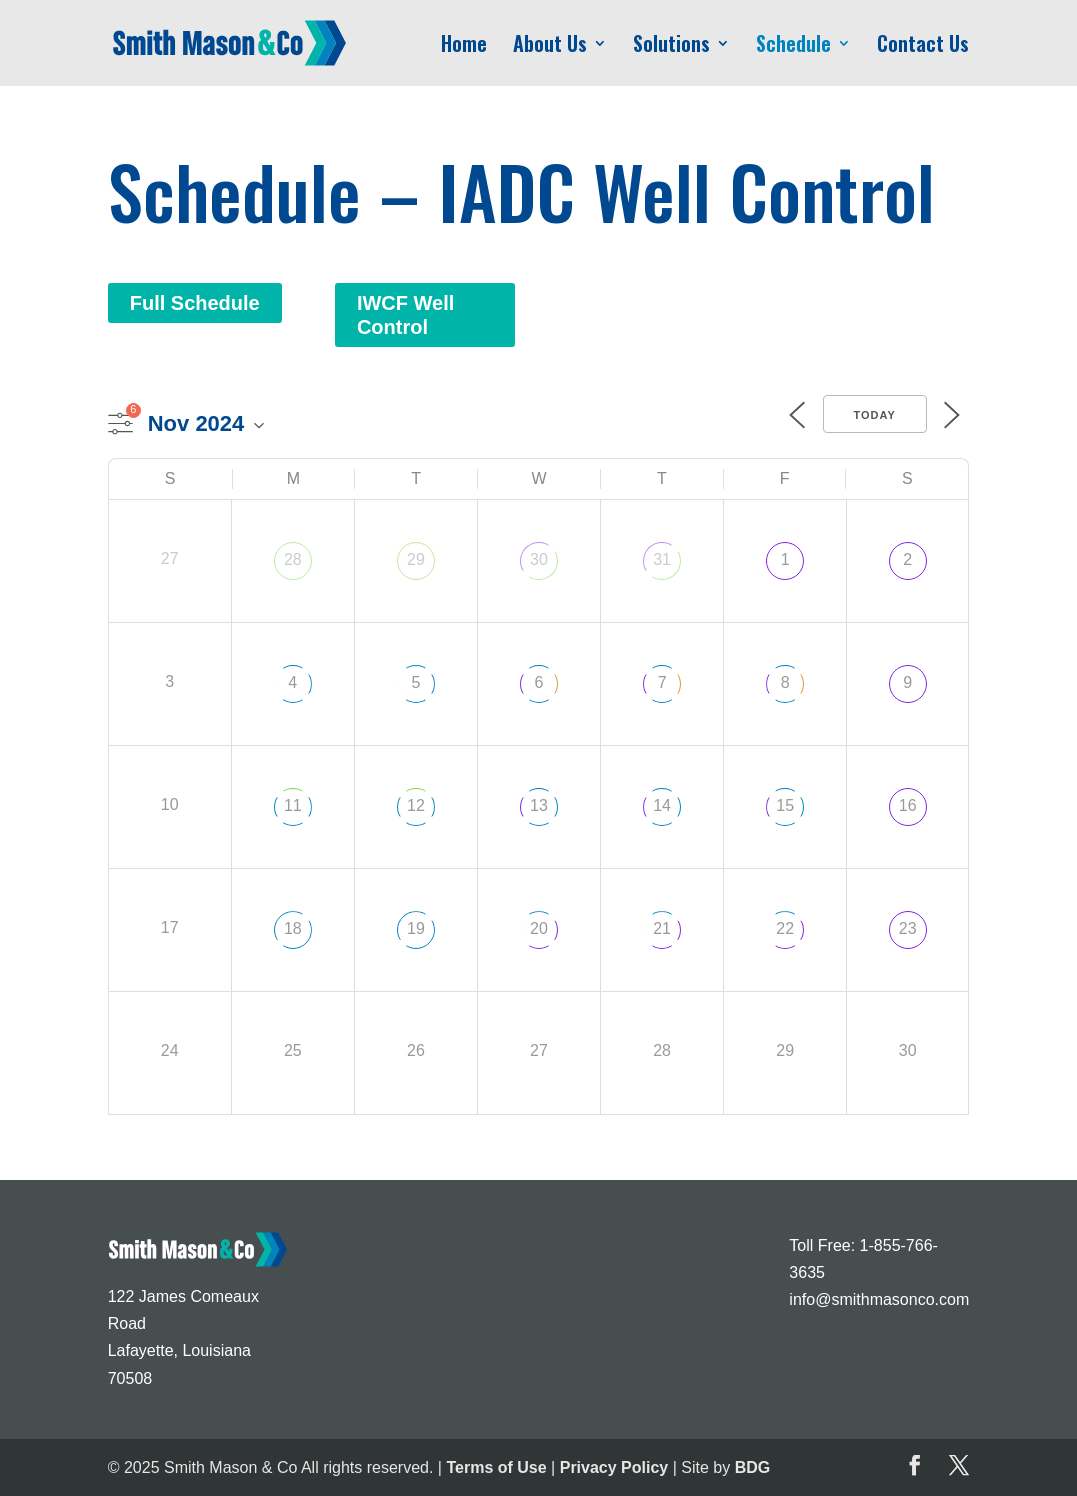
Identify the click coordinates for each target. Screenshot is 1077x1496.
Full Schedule (195, 303)
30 (539, 559)
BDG (753, 1467)
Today (875, 415)
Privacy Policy (614, 1467)
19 (416, 928)
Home (464, 47)
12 (416, 805)
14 (662, 805)
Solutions (671, 47)
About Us (550, 47)
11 (293, 805)
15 (785, 805)
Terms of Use (496, 1467)
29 (416, 559)
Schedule (793, 47)
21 (662, 928)
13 (539, 805)
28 (293, 559)
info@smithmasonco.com (879, 1299)
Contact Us (923, 47)
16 (908, 805)
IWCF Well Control (405, 315)
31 (662, 559)
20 (539, 928)
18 (293, 928)
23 (908, 928)
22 (785, 928)
